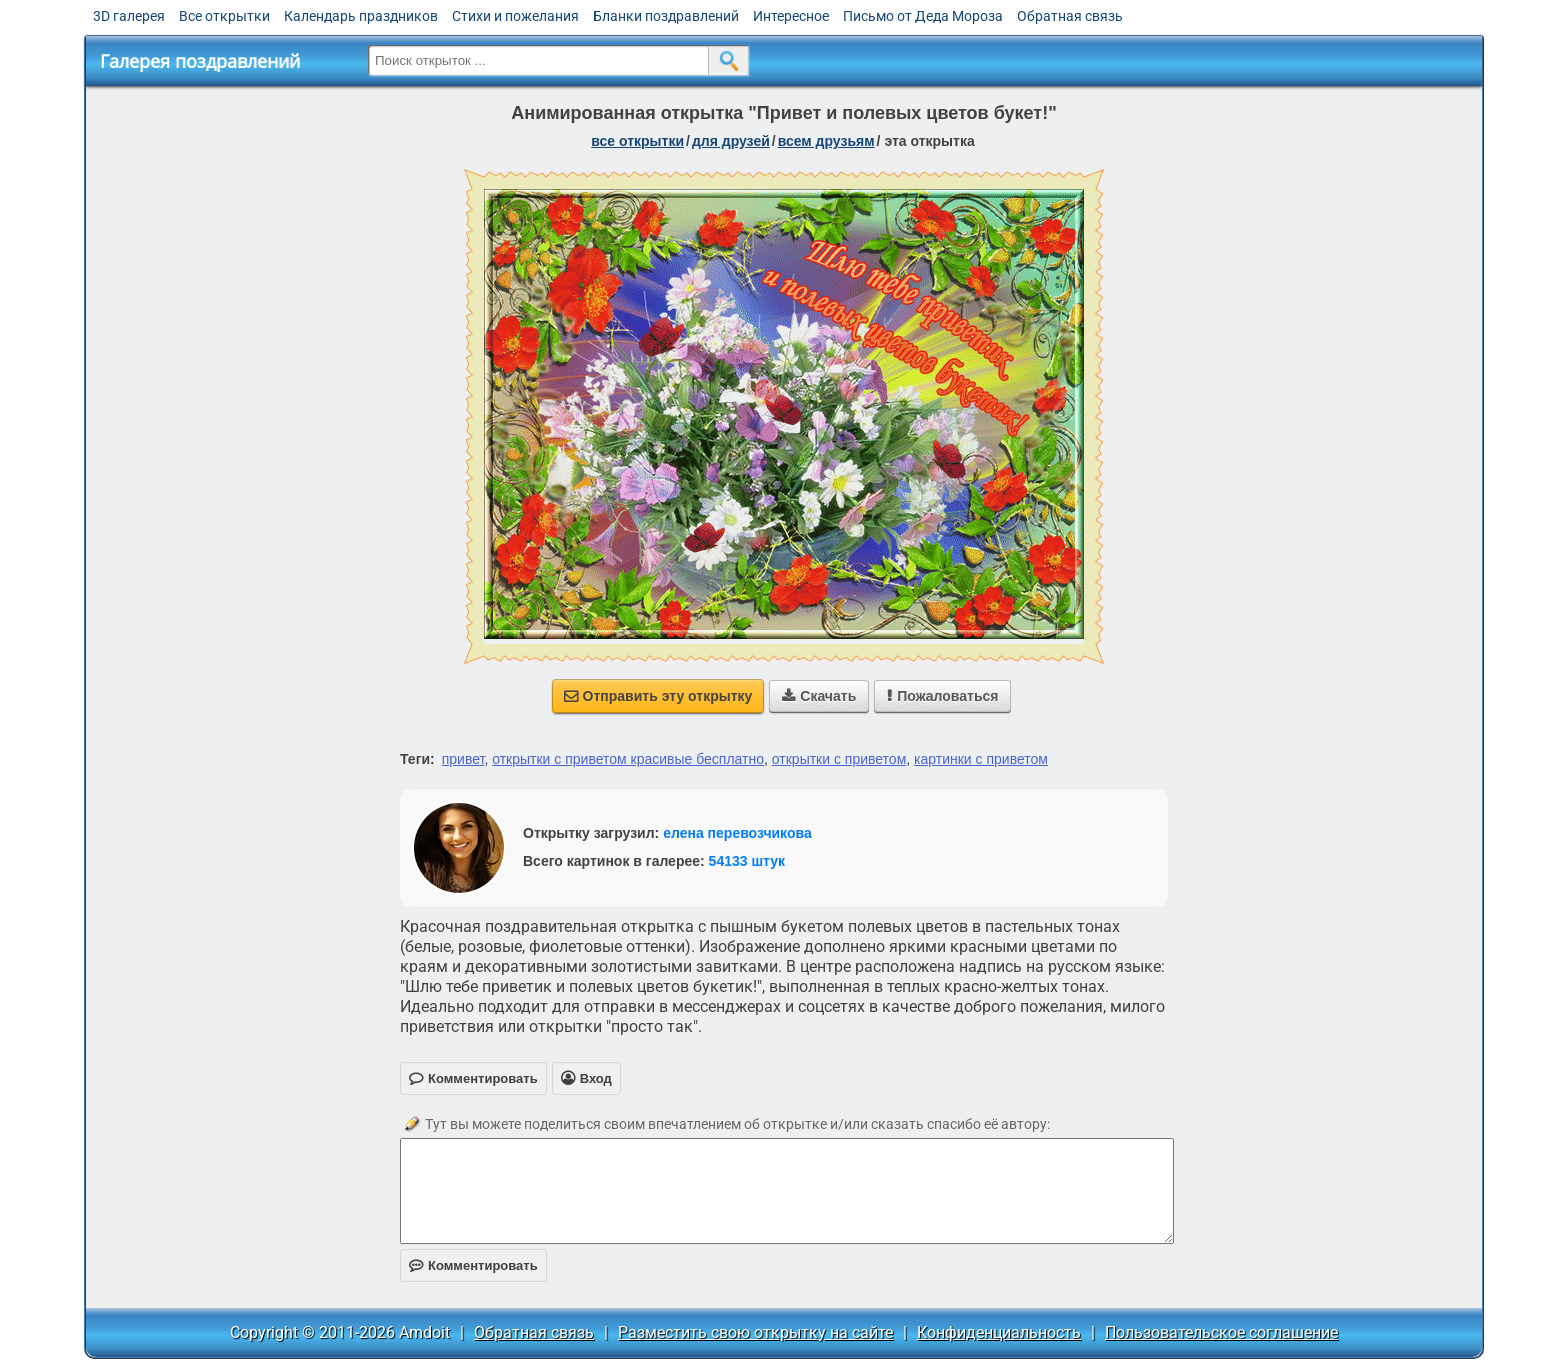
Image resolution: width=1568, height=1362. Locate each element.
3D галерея (129, 16)
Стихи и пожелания (515, 16)
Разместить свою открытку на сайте (755, 1332)
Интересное (791, 16)
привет (463, 759)
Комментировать (473, 1265)
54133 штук (747, 861)
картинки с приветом (981, 759)
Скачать (819, 696)
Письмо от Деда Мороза (923, 16)
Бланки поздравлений (666, 16)
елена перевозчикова (737, 833)
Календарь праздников (361, 16)
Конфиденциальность (999, 1332)
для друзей (731, 141)
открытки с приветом (839, 759)
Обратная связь (1070, 16)
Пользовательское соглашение (1221, 1332)
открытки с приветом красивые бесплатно (628, 759)
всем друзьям (826, 141)
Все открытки (224, 16)
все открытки (637, 141)
